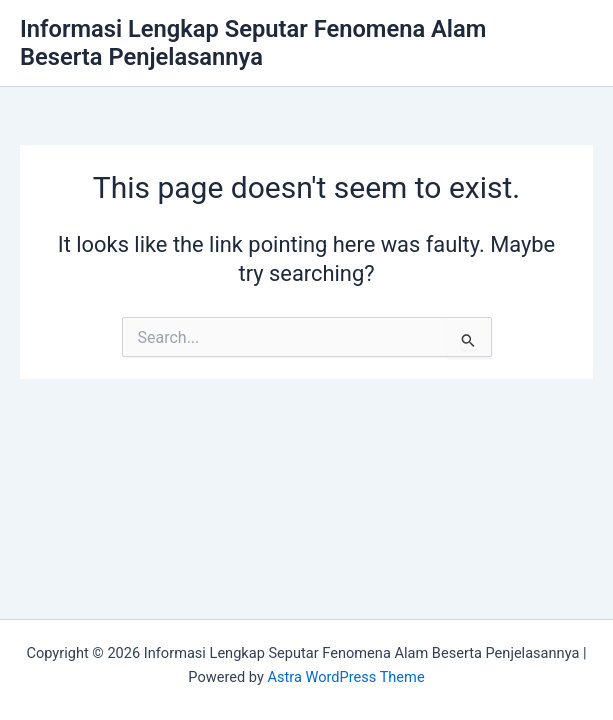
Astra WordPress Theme (345, 677)
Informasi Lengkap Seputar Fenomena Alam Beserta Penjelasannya (253, 43)
